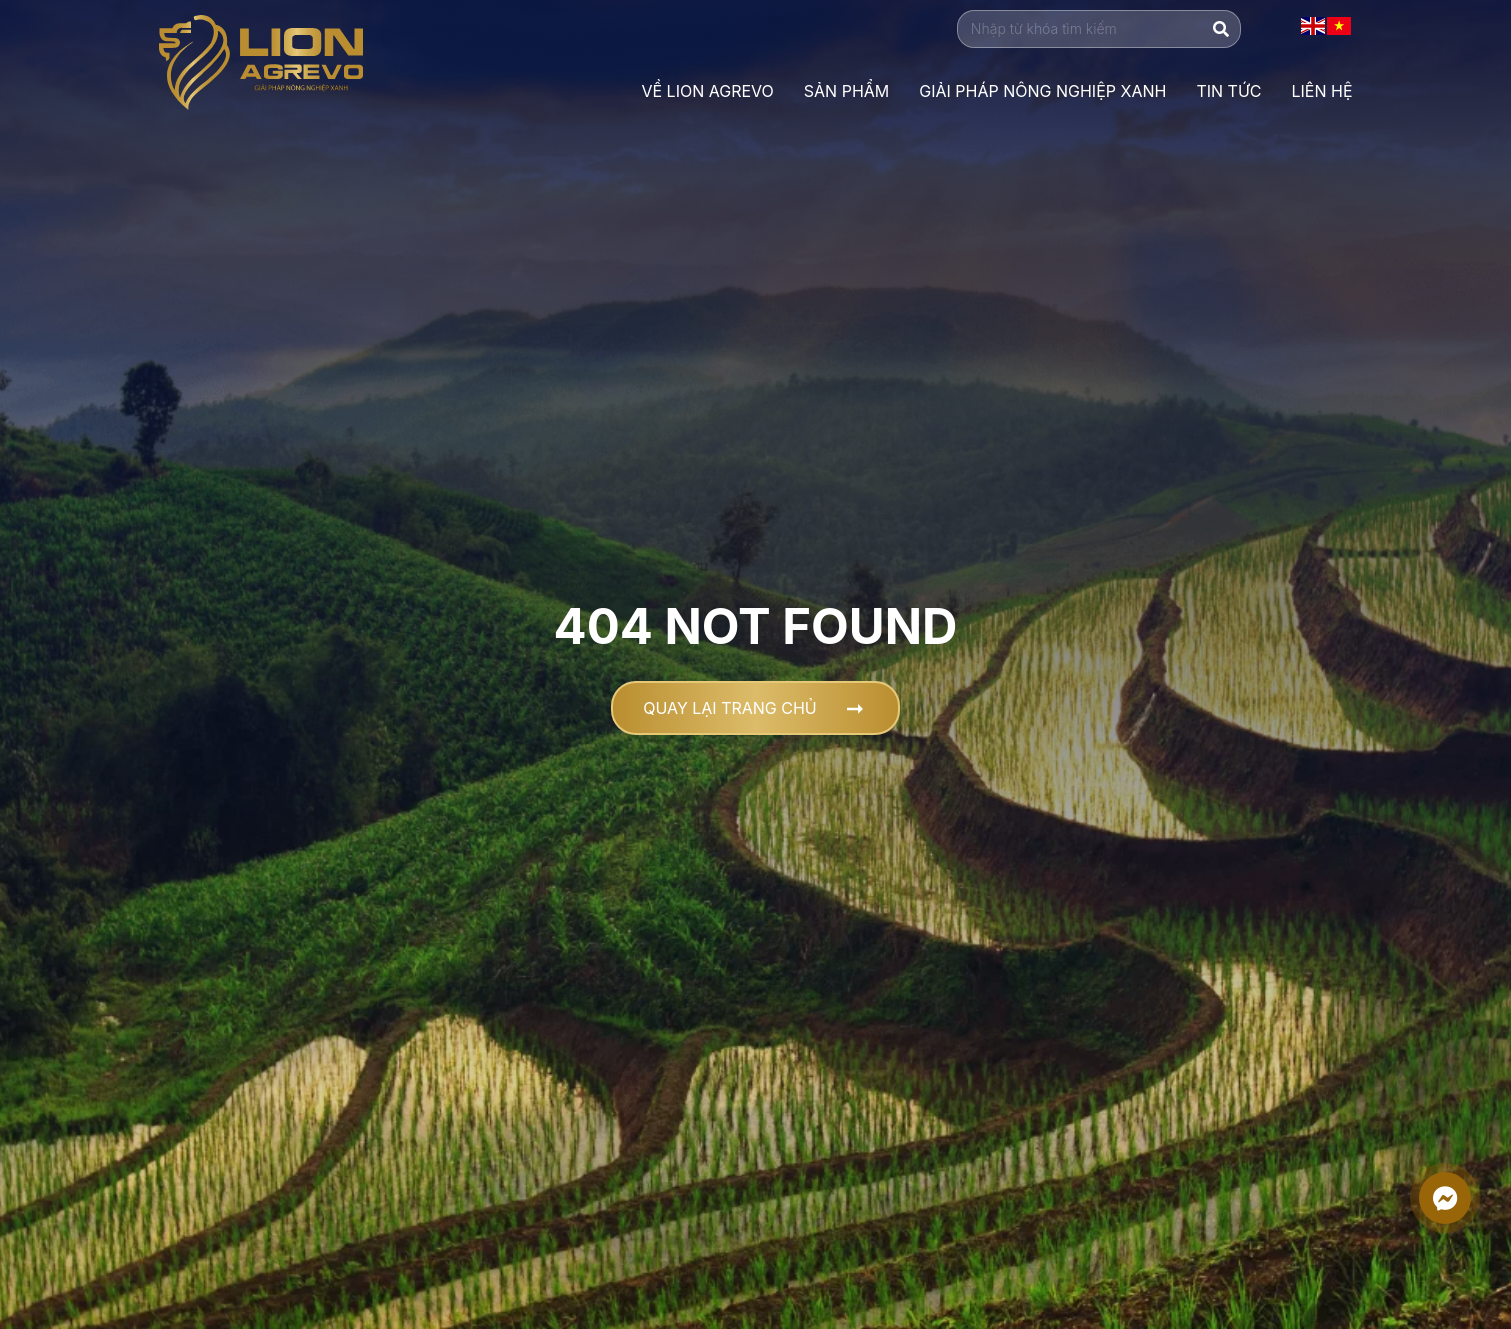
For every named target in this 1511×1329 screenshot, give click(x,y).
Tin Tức (1228, 91)
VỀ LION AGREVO (707, 91)
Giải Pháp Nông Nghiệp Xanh (1042, 91)
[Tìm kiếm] (1221, 29)
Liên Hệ (1321, 91)
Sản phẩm (846, 91)
